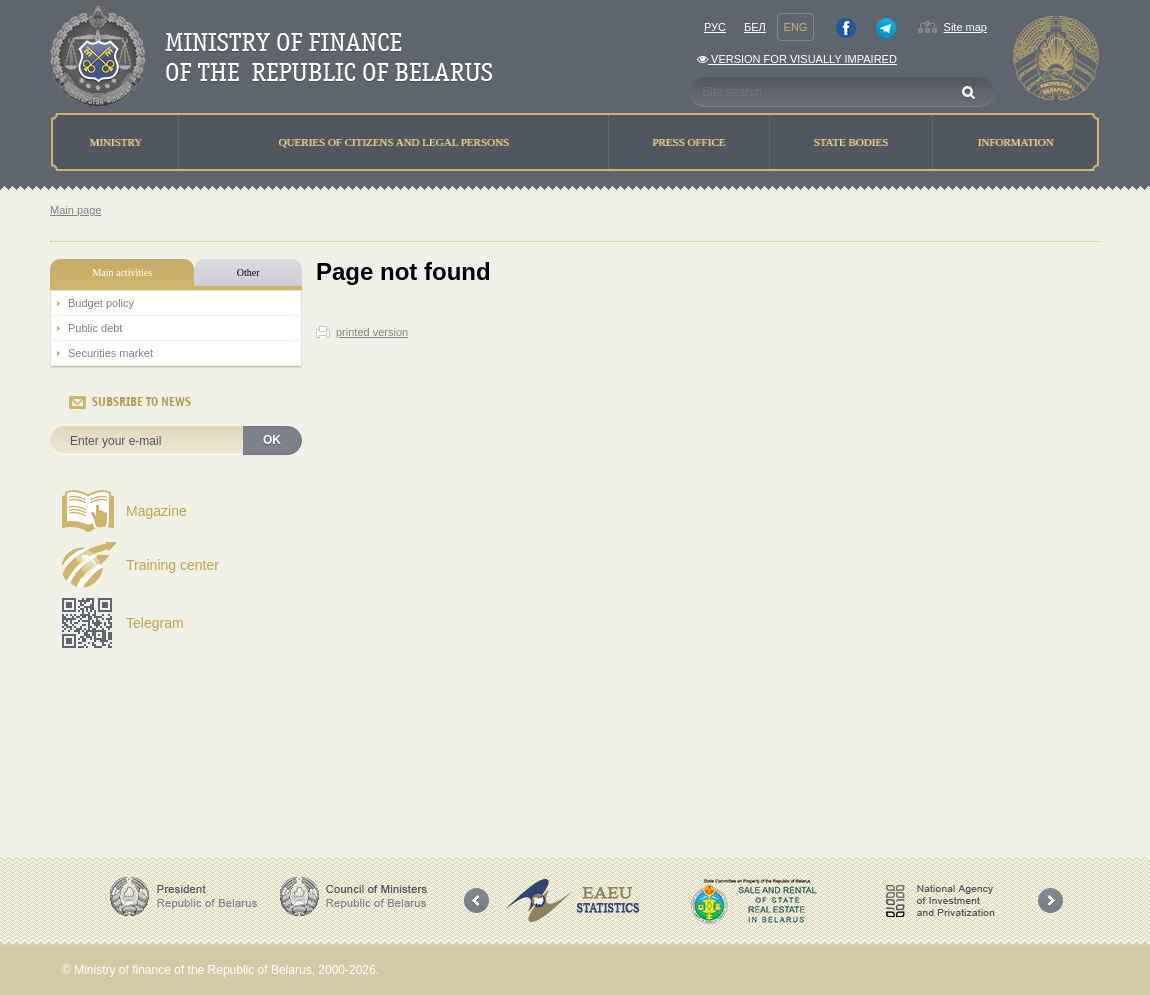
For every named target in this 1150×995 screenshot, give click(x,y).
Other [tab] (248, 272)
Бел (755, 27)
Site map (965, 27)
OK (272, 440)
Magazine (156, 511)
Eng (796, 27)
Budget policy (101, 303)
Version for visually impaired (797, 59)
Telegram (155, 623)
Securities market (110, 353)
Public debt (95, 328)
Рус (715, 27)
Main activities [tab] (122, 272)
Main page (75, 210)
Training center (172, 565)
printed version (372, 332)
